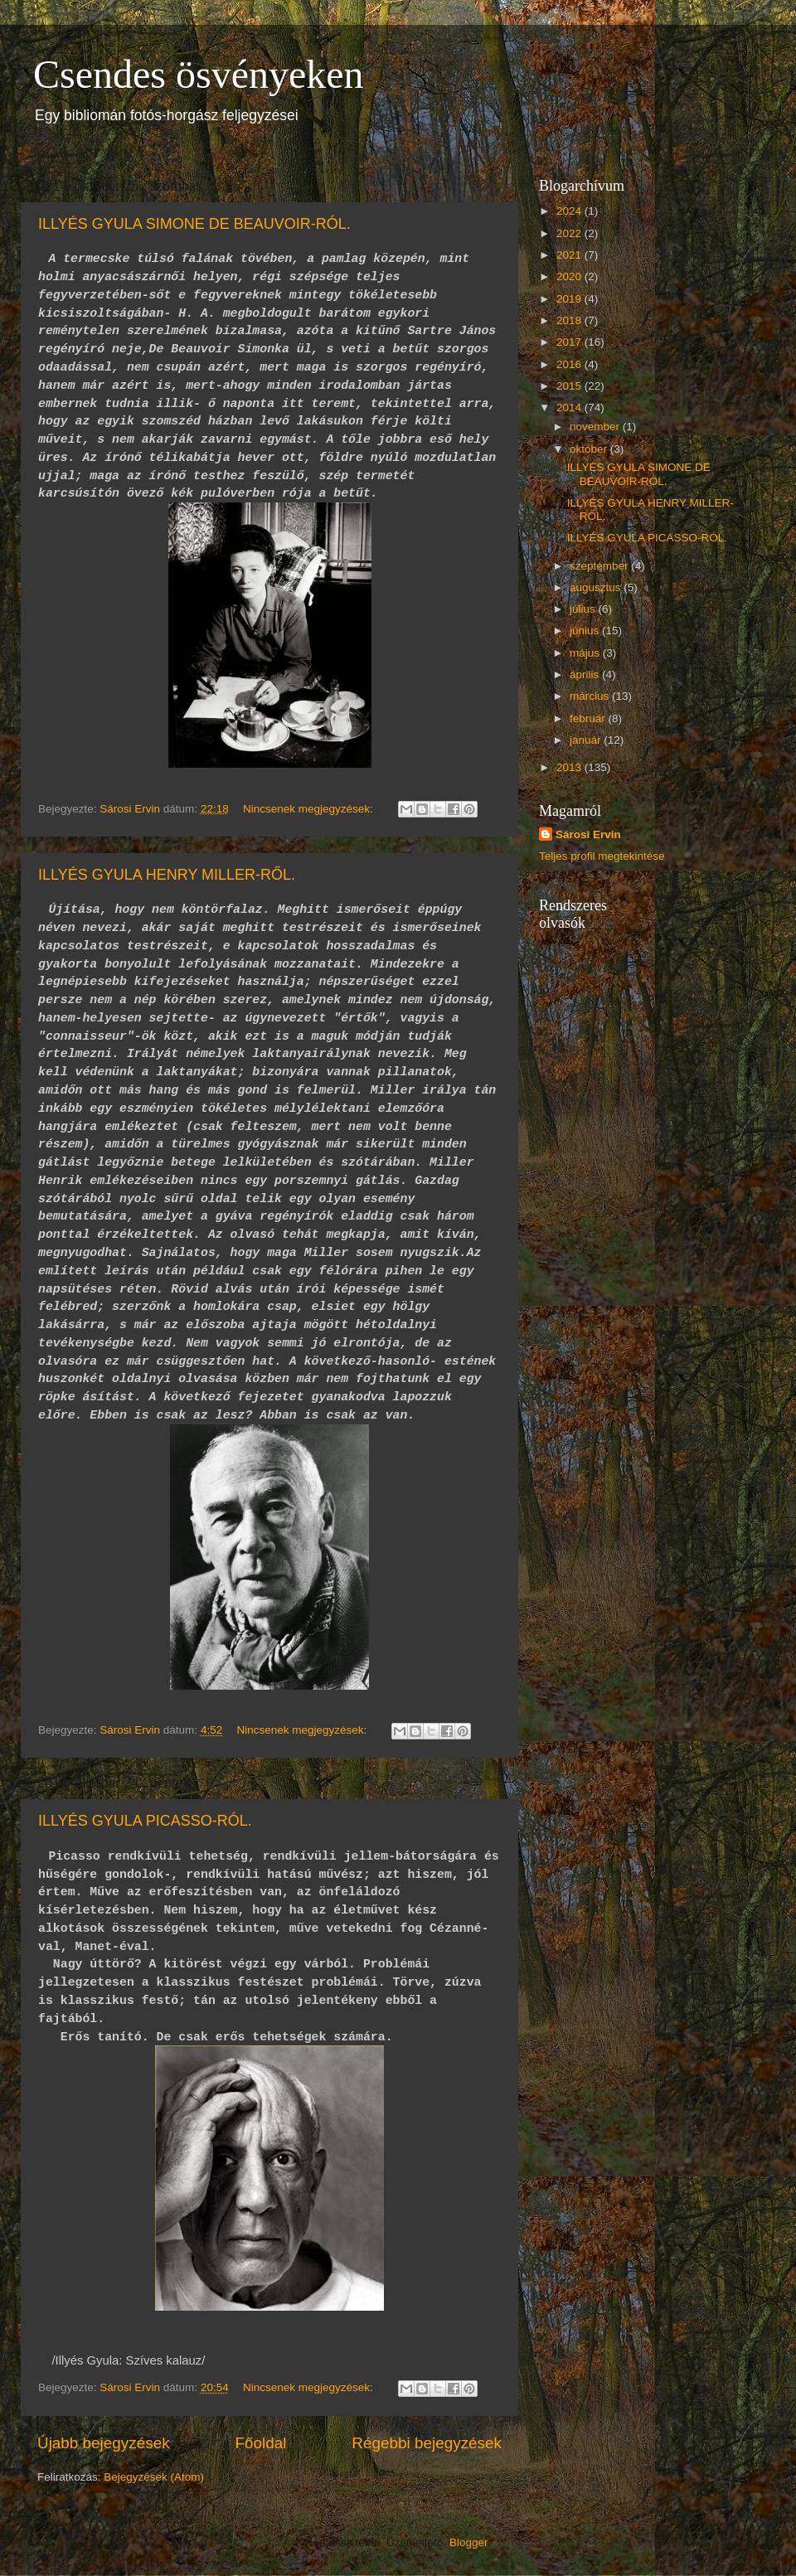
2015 (570, 386)
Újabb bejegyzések (103, 2443)
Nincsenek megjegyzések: (309, 809)
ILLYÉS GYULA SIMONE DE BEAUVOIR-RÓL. (194, 224)
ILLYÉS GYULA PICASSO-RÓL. (145, 1820)
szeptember (600, 566)
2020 (570, 276)
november (596, 426)
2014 (570, 407)
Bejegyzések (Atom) (154, 2477)
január (587, 740)
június (586, 630)
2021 (570, 255)
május (586, 653)
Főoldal (261, 2443)
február (589, 718)
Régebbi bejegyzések (427, 2443)
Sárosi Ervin (588, 834)
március (591, 696)
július (584, 609)
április (586, 674)
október (590, 449)
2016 (570, 364)
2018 (570, 320)
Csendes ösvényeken (198, 74)
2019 (570, 299)
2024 (570, 211)
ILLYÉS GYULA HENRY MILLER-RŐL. (166, 874)
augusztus (597, 587)
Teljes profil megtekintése (602, 856)
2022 (570, 233)
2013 (570, 767)
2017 (570, 342)
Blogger (468, 2542)
